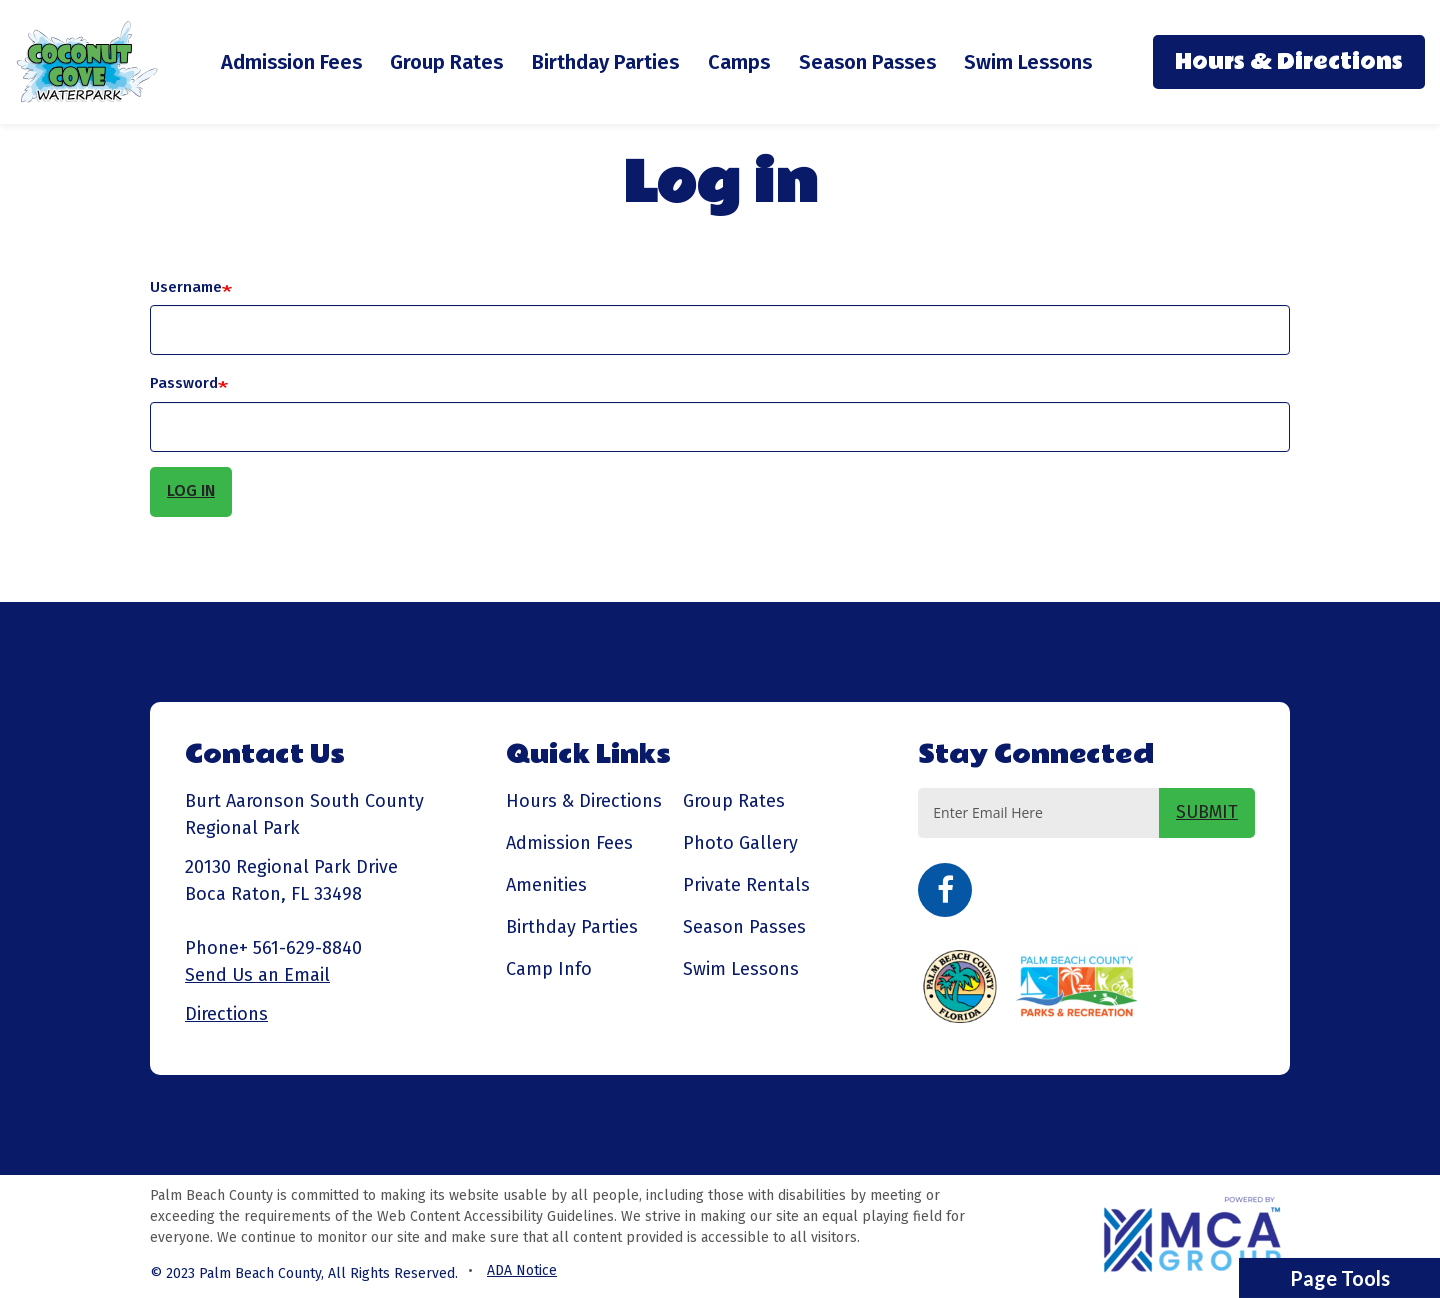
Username (186, 287)
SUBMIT (1207, 812)
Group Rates (446, 62)
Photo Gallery (740, 843)
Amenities (546, 885)
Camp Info (549, 969)
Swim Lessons (1028, 62)
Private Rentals (746, 885)
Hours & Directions (1289, 62)
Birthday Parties (605, 62)
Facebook (945, 890)
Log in (191, 490)
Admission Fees (291, 62)
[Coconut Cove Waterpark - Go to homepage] (87, 60)
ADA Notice (522, 1270)
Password (184, 383)
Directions (226, 1014)
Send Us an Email (257, 975)
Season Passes (867, 62)
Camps (739, 62)
